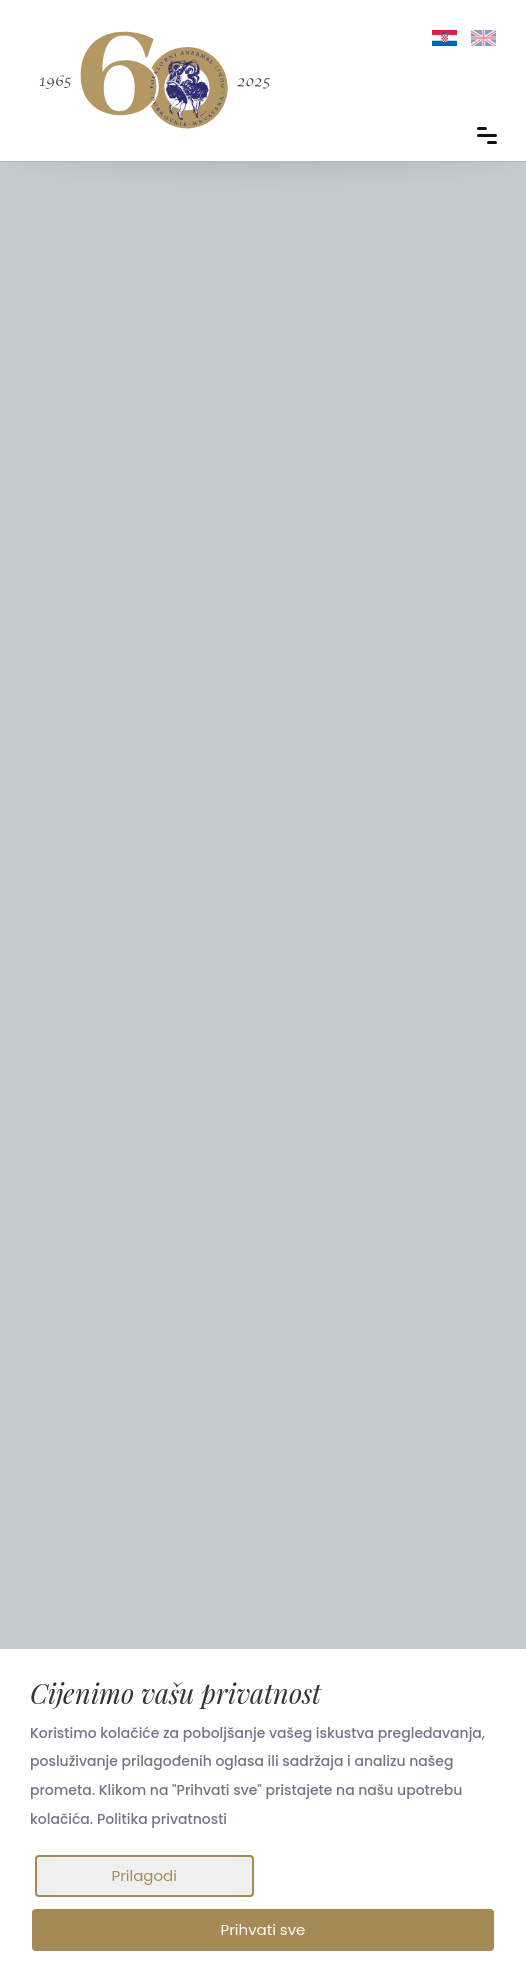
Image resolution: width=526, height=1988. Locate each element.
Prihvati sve (263, 1929)
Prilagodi (143, 1874)
